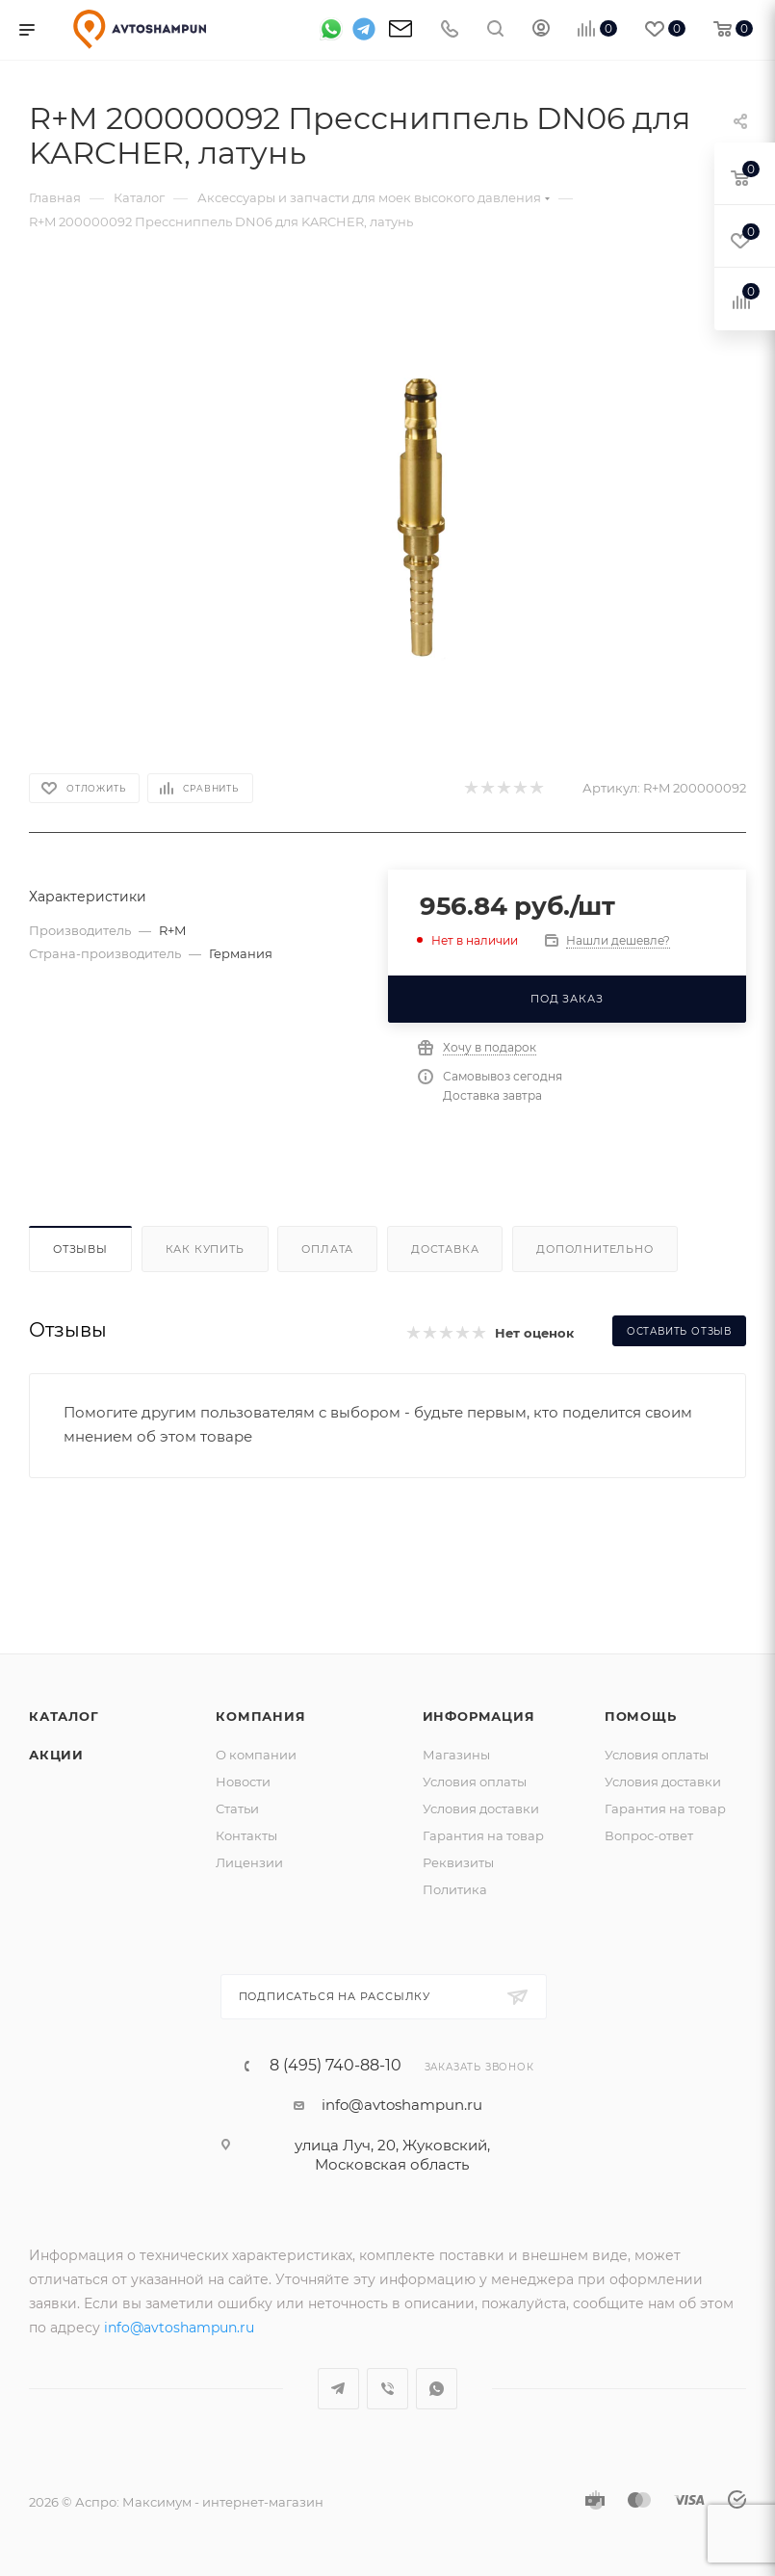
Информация (479, 1716)
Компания (260, 1716)
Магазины (456, 1754)
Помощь (641, 1716)
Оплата (327, 1249)
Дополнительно (594, 1249)
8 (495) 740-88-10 (335, 2065)
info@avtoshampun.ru (402, 2104)
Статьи (237, 1808)
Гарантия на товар (483, 1835)
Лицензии (249, 1862)
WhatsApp (436, 2388)
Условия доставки (481, 1808)
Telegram (338, 2388)
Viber (387, 2388)
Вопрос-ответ (649, 1835)
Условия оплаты (475, 1781)
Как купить (205, 1249)
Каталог (64, 1716)
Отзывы (80, 1249)
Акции (56, 1754)
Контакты (246, 1835)
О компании (256, 1754)
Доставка (444, 1249)
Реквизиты (458, 1862)
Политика (455, 1889)
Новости (243, 1781)
